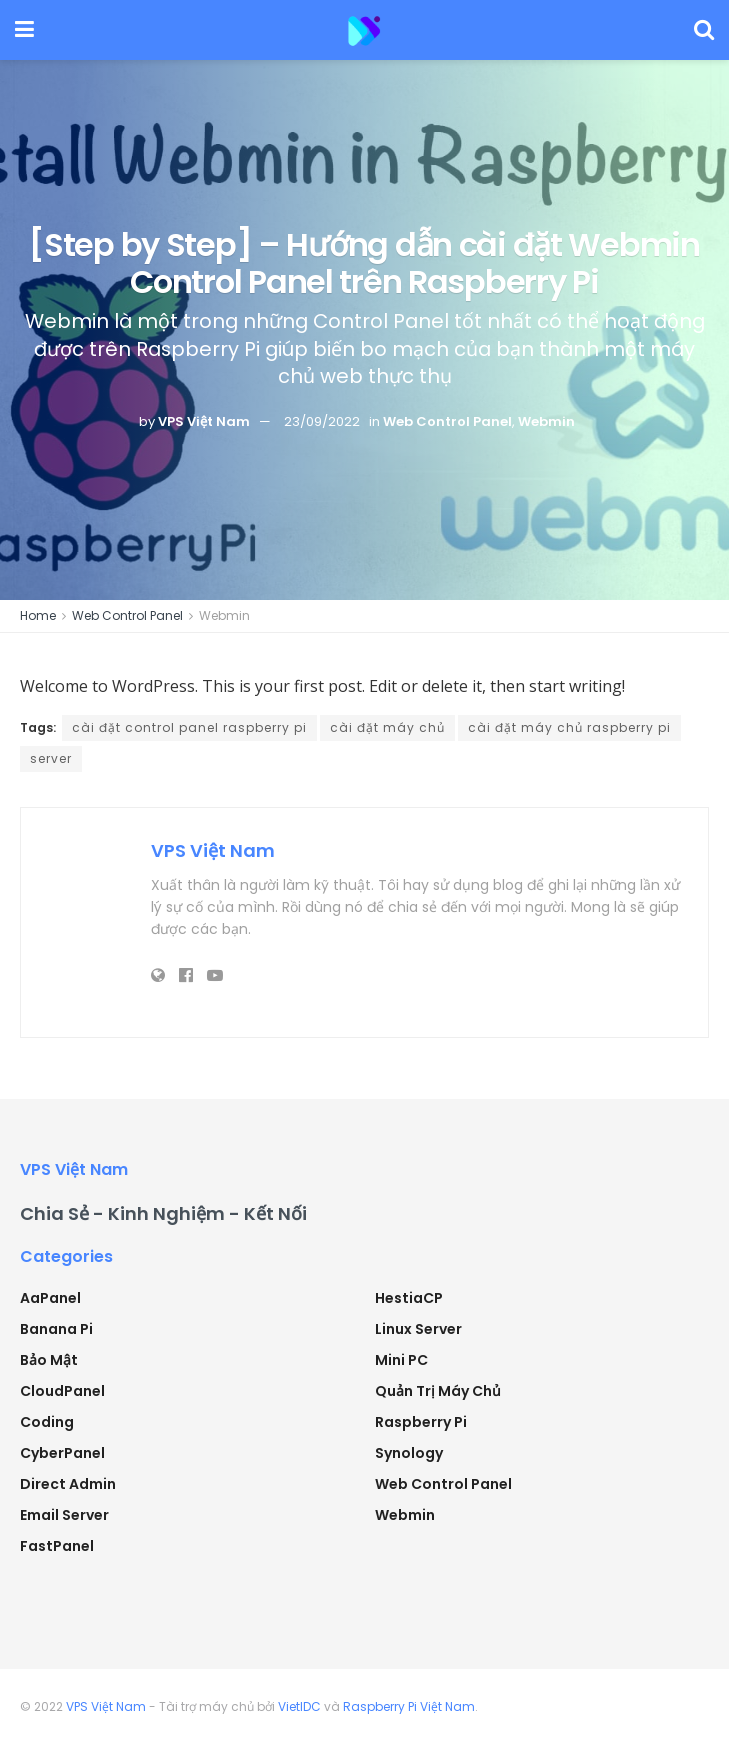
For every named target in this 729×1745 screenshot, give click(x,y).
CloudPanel (62, 1391)
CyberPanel (62, 1453)
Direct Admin (68, 1484)
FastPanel (57, 1546)
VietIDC (299, 1706)
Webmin (546, 421)
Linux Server (418, 1329)
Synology (409, 1453)
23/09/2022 (322, 421)
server (51, 758)
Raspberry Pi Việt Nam (409, 1706)
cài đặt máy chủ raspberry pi (569, 727)
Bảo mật (49, 1360)
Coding (47, 1422)
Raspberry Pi (421, 1422)
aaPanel (50, 1298)
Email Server (64, 1515)
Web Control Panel (447, 421)
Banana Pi (56, 1329)
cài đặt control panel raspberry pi (189, 727)
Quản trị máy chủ (438, 1391)
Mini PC (401, 1360)
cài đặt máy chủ (387, 727)
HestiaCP (409, 1298)
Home (38, 615)
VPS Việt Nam (204, 421)
